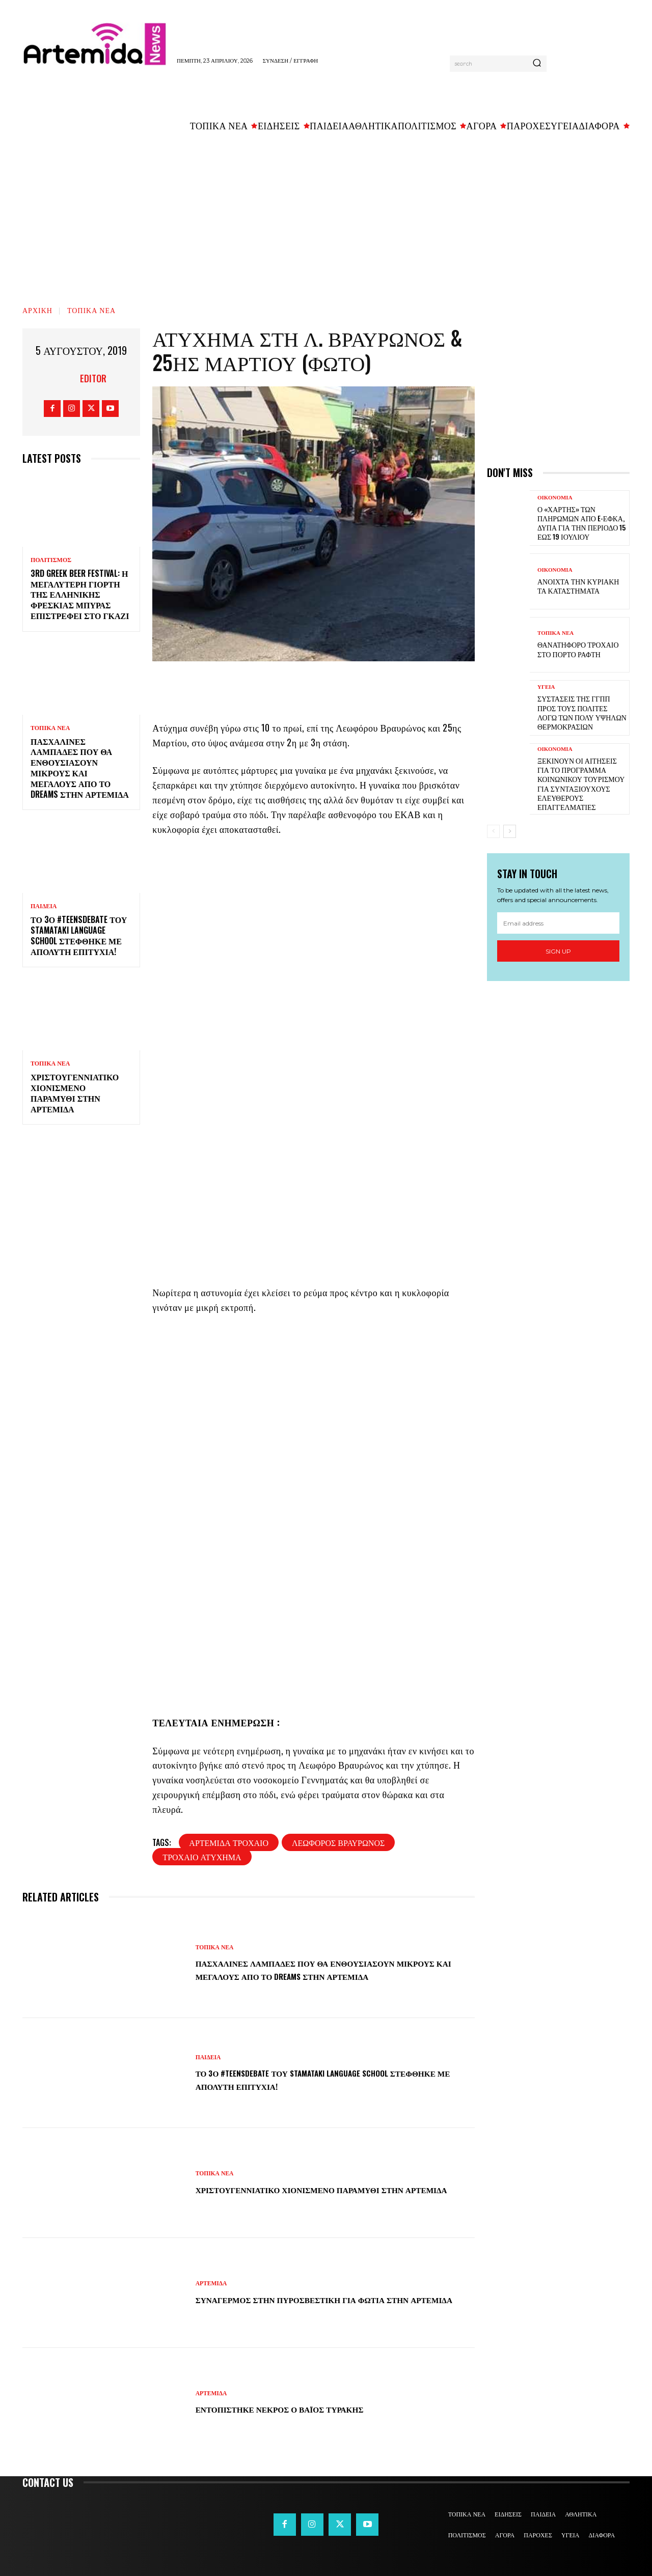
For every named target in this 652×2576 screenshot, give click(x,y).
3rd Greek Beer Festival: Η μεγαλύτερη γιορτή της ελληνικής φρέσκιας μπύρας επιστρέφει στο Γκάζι (80, 594)
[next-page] (509, 831)
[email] (558, 923)
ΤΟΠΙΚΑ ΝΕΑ (91, 309)
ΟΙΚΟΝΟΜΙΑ (555, 497)
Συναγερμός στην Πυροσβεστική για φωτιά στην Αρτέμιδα (319, 2298)
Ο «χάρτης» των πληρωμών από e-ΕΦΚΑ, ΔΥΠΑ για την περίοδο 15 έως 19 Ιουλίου (581, 522)
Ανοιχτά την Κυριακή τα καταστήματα (578, 586)
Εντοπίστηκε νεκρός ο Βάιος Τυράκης (305, 2408)
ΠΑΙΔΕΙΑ (44, 906)
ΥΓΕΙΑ (546, 687)
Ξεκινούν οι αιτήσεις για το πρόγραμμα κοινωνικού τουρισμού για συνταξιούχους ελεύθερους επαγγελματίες (580, 783)
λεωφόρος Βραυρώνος (338, 1842)
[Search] (537, 63)
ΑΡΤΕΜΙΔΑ (212, 2277)
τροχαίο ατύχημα (201, 1857)
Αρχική (37, 309)
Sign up (558, 951)
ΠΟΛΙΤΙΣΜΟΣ (51, 560)
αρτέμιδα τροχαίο (228, 1842)
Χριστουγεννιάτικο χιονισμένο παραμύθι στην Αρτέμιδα (75, 1092)
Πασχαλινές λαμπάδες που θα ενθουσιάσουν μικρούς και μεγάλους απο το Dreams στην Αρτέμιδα (80, 767)
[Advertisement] (326, 214)
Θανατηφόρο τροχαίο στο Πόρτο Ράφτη (578, 649)
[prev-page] (493, 831)
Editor (93, 378)
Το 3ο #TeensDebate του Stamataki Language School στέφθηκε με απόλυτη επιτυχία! (79, 935)
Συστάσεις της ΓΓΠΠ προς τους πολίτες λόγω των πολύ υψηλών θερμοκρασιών (582, 712)
